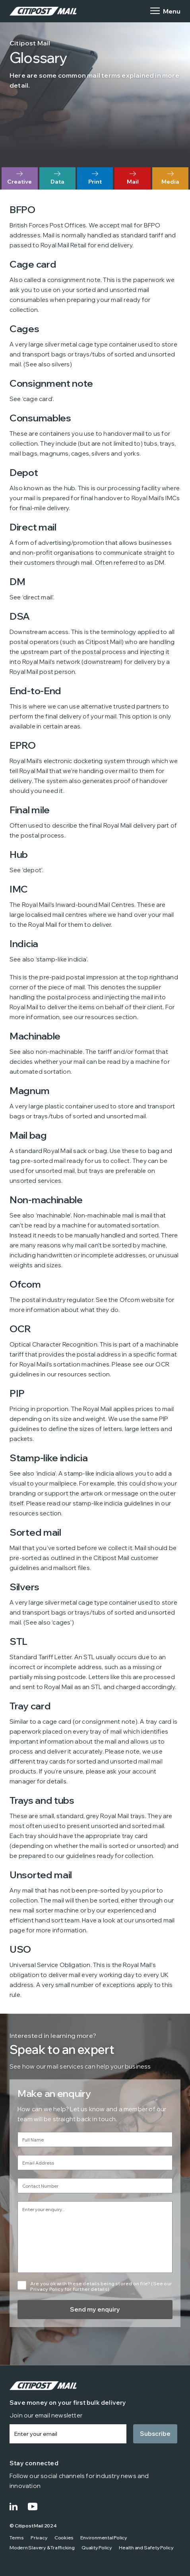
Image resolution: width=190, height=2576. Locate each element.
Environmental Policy (103, 2538)
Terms (17, 2538)
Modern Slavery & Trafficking (42, 2548)
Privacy (39, 2538)
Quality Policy (96, 2548)
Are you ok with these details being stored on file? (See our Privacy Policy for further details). (101, 2286)
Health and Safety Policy (146, 2548)
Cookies (64, 2538)
